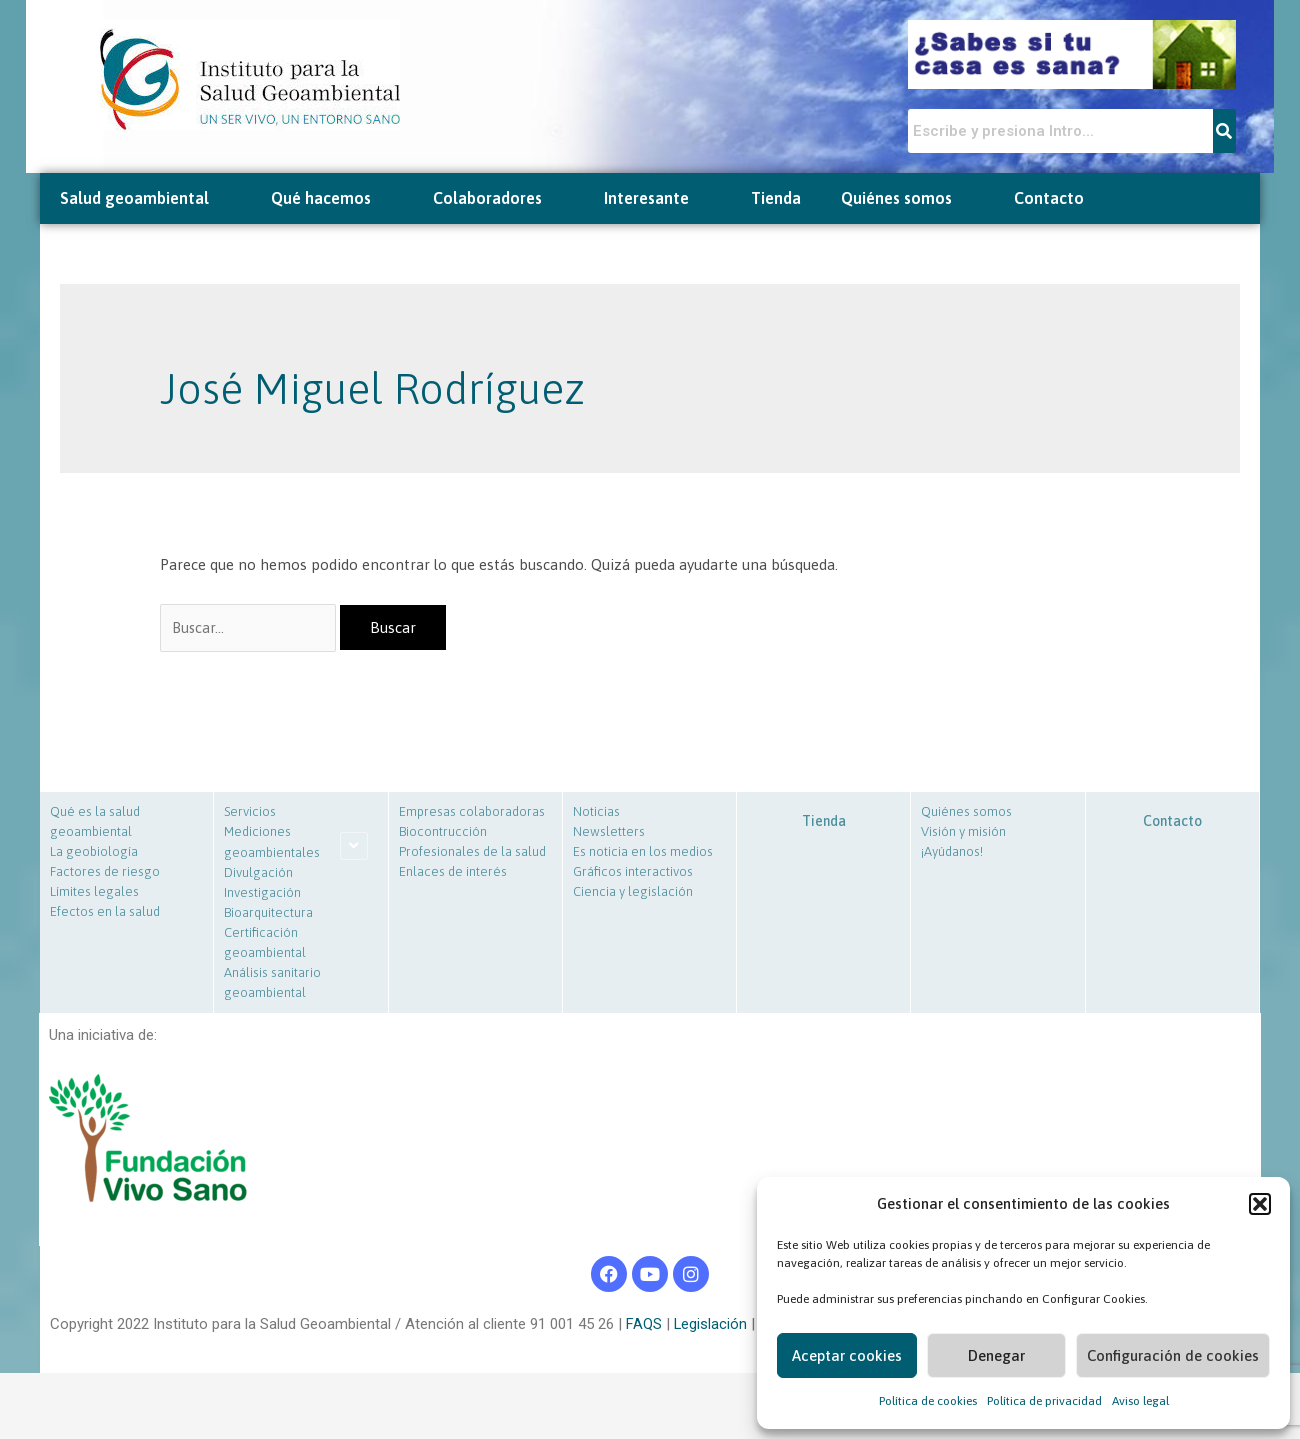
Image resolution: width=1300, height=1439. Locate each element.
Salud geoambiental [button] (145, 198)
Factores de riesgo (105, 873)
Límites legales (94, 893)
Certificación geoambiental (265, 944)
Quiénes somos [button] (907, 198)
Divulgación (258, 874)
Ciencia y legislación (633, 893)
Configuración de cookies (1173, 1355)
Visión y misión (963, 833)
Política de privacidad (1044, 1401)
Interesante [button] (657, 198)
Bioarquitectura (268, 914)
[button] (1260, 1204)
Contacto (1049, 198)
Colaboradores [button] (498, 198)
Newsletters (609, 833)
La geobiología (94, 853)
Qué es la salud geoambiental (95, 823)
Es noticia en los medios (643, 853)
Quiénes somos (966, 813)
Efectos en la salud (105, 913)
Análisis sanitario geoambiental (272, 984)
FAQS (642, 1325)
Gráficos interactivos (633, 873)
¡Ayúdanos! (952, 853)
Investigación (262, 894)
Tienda (776, 198)
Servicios (250, 813)
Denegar (996, 1355)
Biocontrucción (443, 833)
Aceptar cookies (847, 1355)
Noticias (596, 813)
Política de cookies (928, 1401)
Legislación (709, 1325)
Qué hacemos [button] (332, 198)
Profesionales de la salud (472, 853)
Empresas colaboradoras (472, 813)
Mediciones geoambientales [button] (272, 844)
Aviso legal (1140, 1401)
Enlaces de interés (453, 873)
